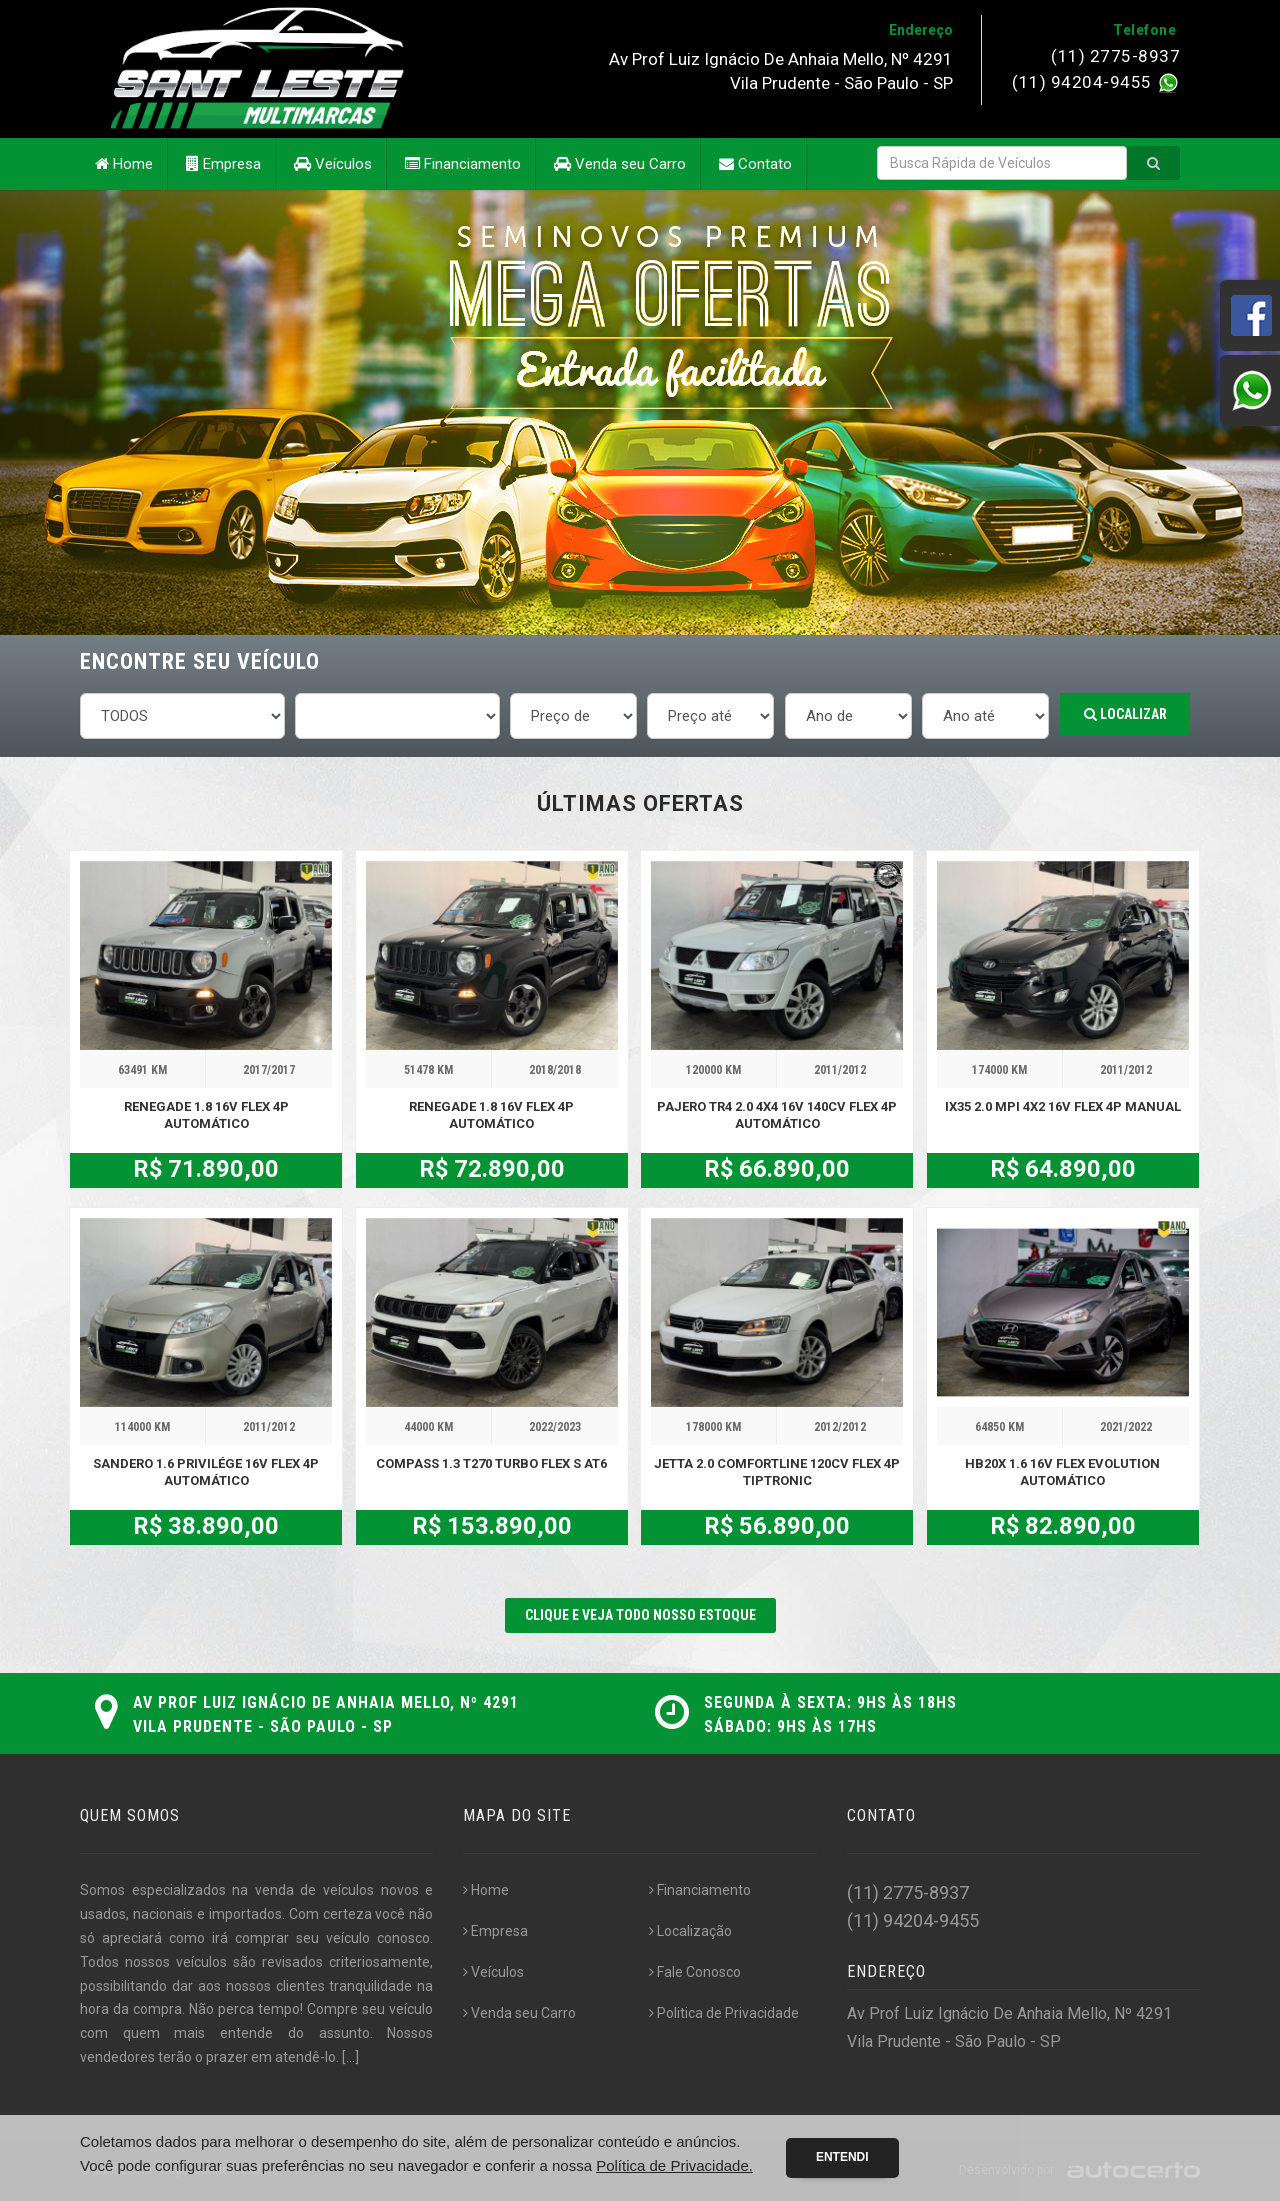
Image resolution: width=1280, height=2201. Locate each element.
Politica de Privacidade (724, 2013)
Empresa (223, 164)
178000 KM (713, 1427)
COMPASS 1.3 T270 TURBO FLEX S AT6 (491, 1463)
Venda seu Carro (620, 164)
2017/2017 (269, 1070)
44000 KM (428, 1427)
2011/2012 (840, 1070)
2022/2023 (555, 1427)
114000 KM (142, 1427)
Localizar (1125, 714)
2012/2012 (840, 1427)
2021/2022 (1126, 1427)
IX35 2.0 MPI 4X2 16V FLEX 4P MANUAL (1063, 1106)
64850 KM (999, 1427)
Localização (690, 1931)
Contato (755, 164)
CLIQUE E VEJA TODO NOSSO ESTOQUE (640, 1615)
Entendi (842, 2157)
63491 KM (142, 1070)
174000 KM (999, 1070)
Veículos (333, 164)
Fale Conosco (695, 1972)
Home (124, 164)
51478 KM (428, 1070)
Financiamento (463, 164)
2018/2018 (555, 1070)
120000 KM (713, 1070)
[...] (350, 2057)
